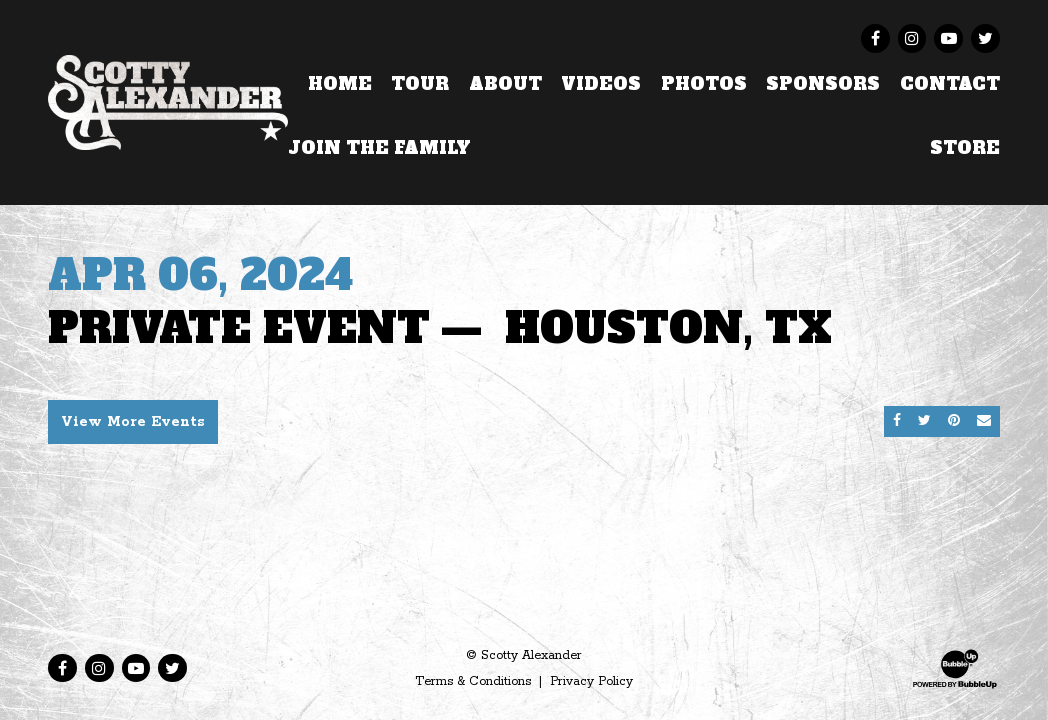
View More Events (133, 422)
